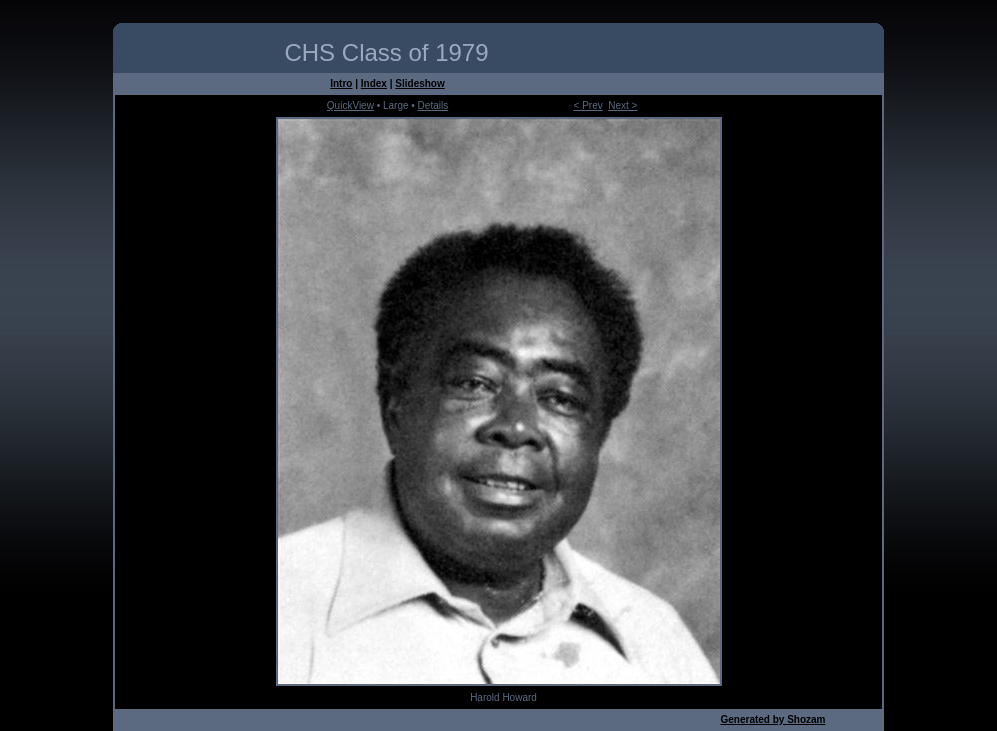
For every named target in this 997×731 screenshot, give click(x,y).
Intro (341, 83)
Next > (622, 105)
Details (433, 105)
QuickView (350, 105)
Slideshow (419, 83)
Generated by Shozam (772, 719)
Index (374, 83)
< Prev (588, 105)
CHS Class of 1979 (386, 52)
